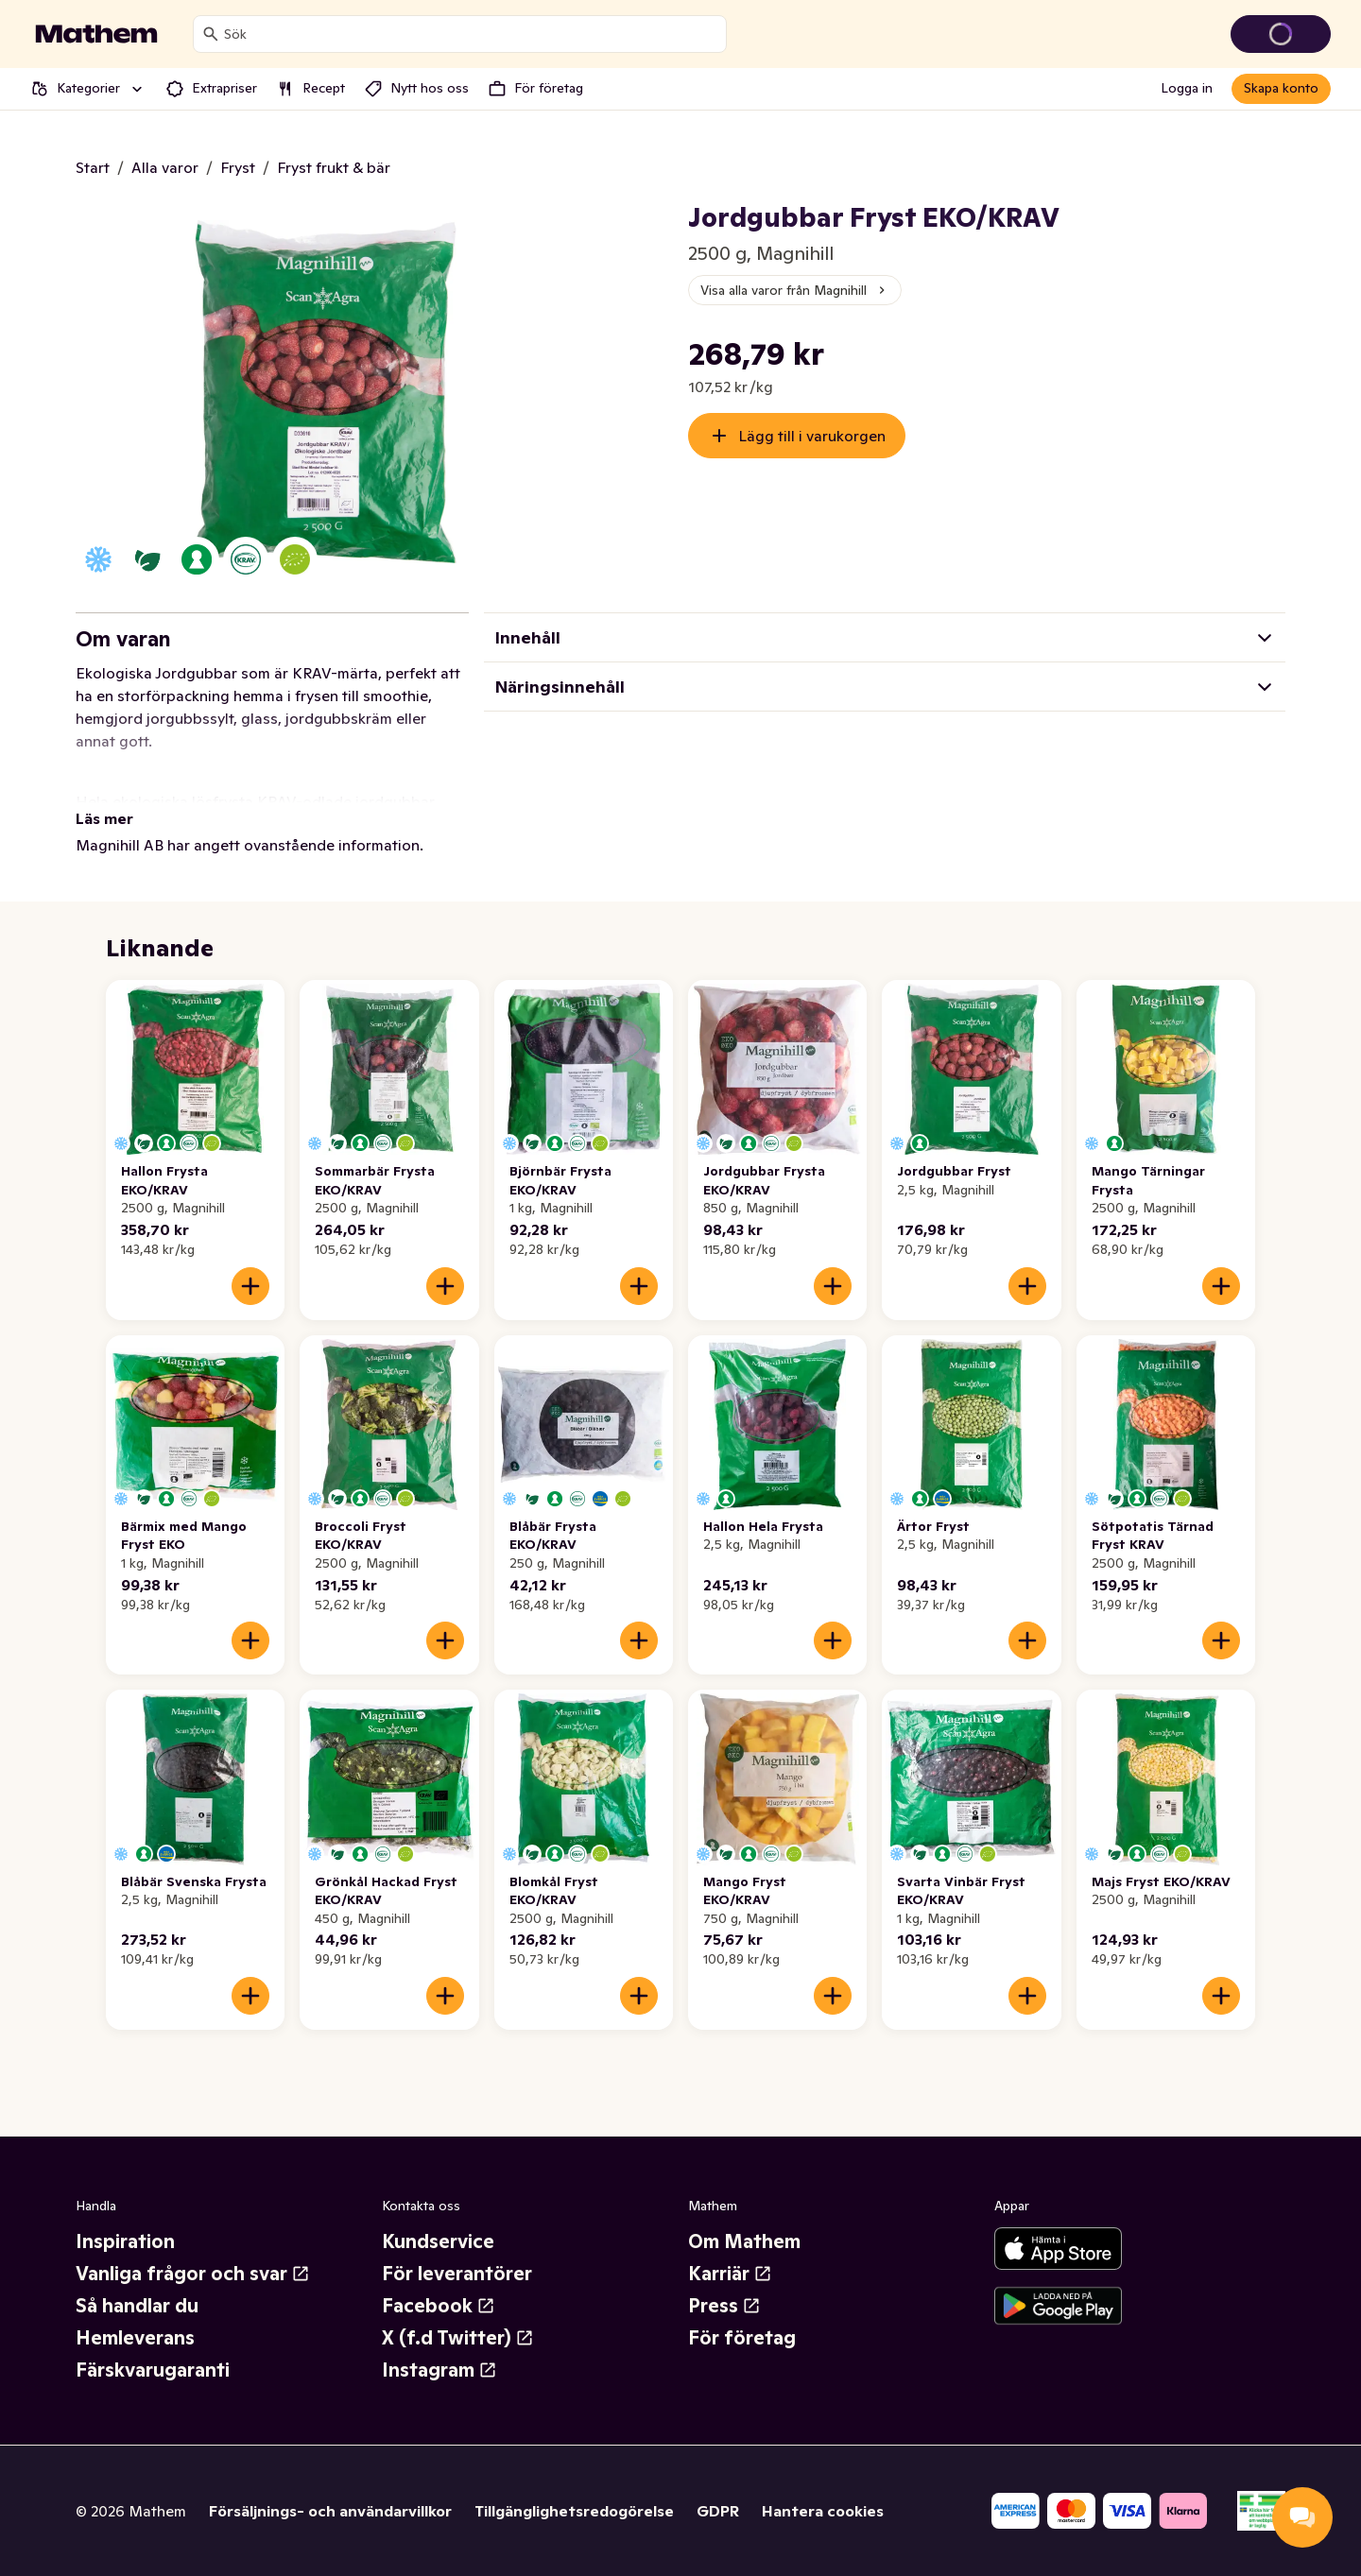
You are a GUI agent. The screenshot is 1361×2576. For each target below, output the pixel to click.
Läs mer (104, 818)
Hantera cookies (823, 2510)
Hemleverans (135, 2338)
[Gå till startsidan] (96, 34)
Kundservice (438, 2241)
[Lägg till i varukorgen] (250, 1286)
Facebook (438, 2305)
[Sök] (210, 34)
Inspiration (125, 2241)
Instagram (439, 2370)
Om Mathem (744, 2241)
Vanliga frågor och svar (193, 2273)
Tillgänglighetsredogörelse (574, 2510)
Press (724, 2305)
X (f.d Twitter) (458, 2338)
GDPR (718, 2510)
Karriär (730, 2273)
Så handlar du (137, 2305)
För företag (742, 2338)
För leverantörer (457, 2273)
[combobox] (471, 34)
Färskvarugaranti (153, 2370)
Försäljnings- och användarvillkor (330, 2510)
